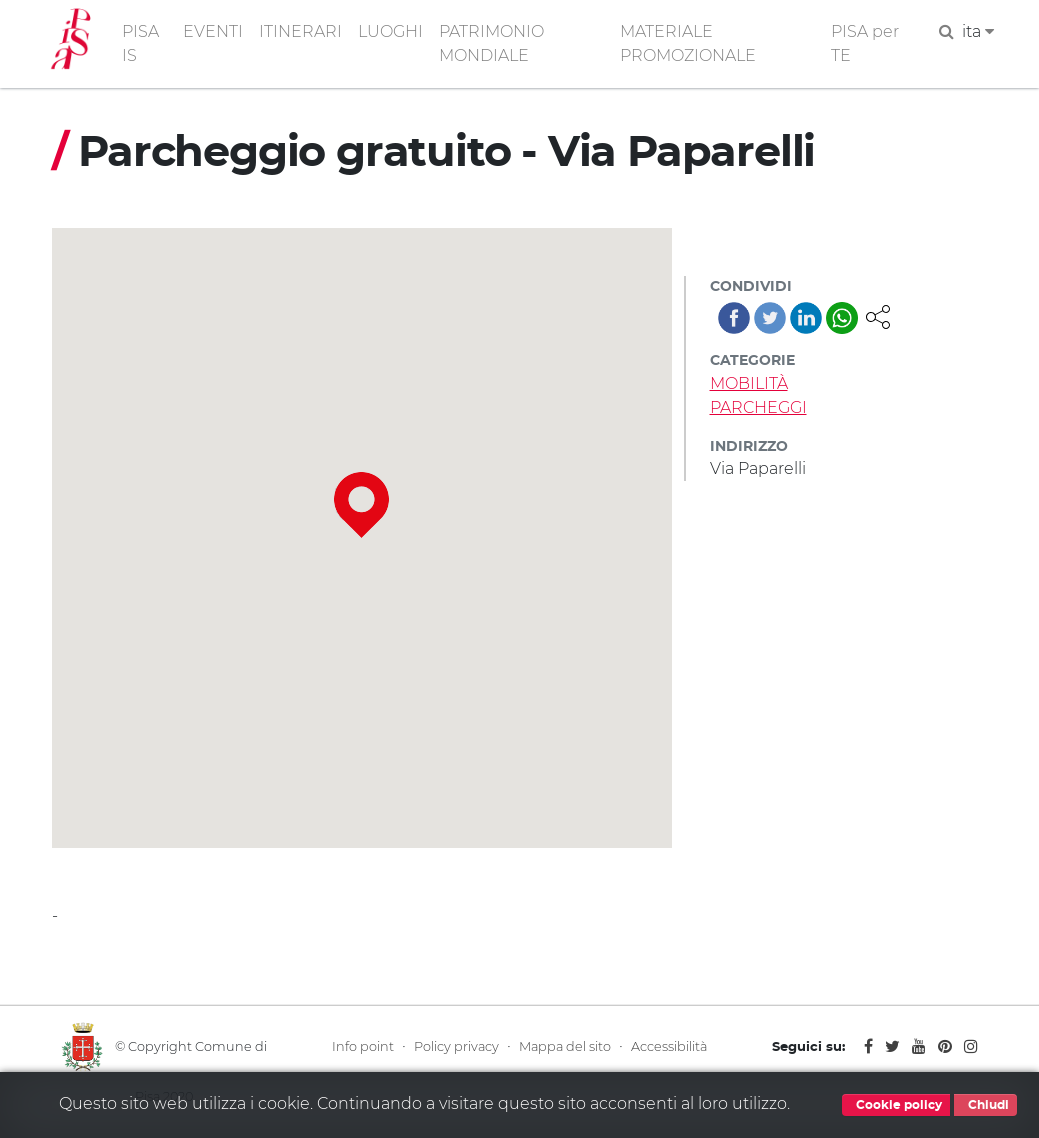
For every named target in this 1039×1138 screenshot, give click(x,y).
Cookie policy (896, 1105)
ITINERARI (300, 31)
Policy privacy (456, 1046)
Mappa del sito (565, 1046)
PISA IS (140, 43)
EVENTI (213, 31)
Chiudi (985, 1105)
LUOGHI (390, 31)
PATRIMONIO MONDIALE (491, 43)
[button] (878, 315)
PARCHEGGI (758, 407)
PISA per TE (865, 43)
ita (978, 31)
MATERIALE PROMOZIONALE (688, 43)
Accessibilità (669, 1046)
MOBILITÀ (749, 383)
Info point (363, 1046)
